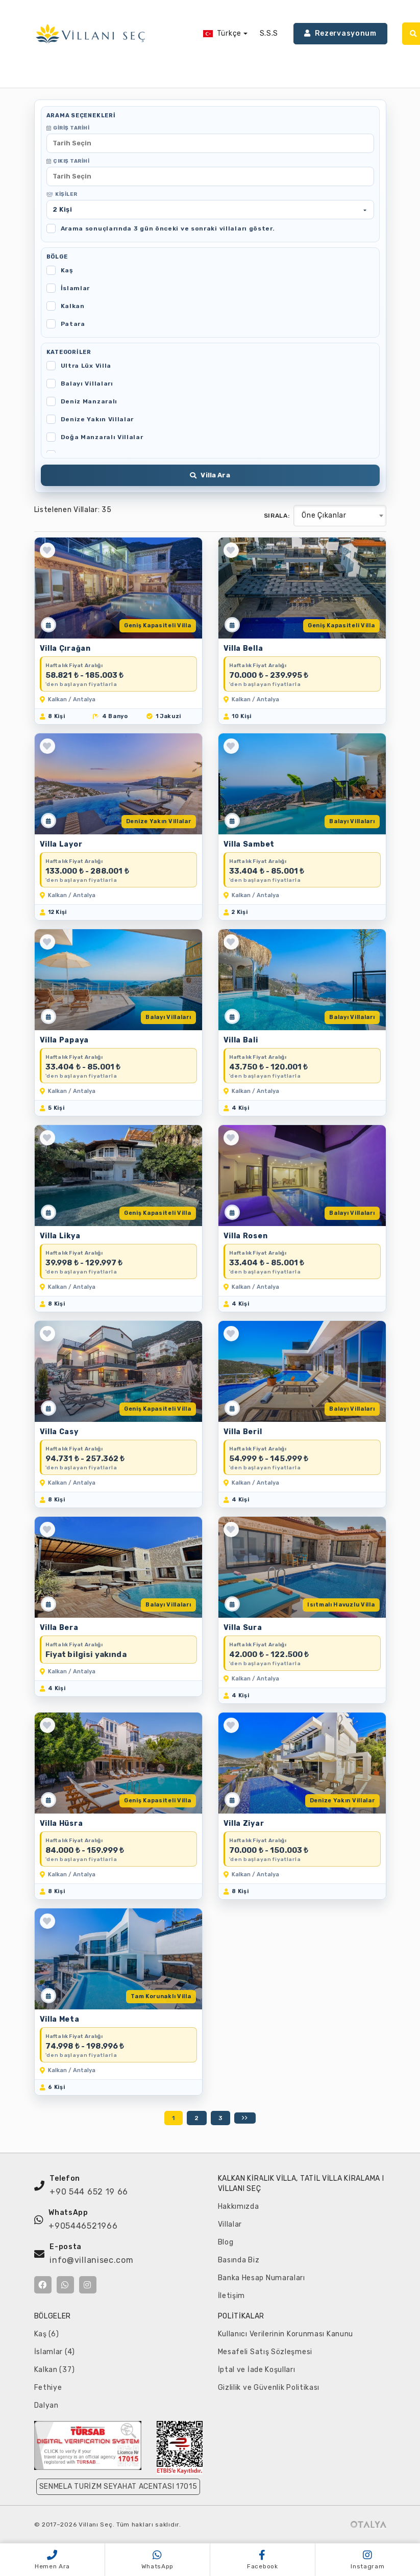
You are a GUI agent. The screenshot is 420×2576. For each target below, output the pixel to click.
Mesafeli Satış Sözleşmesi (265, 2352)
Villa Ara (210, 475)
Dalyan (46, 2405)
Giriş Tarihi (68, 128)
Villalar (230, 2224)
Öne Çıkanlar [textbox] (324, 515)
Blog (226, 2242)
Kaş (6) (46, 2334)
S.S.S (269, 33)
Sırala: (277, 515)
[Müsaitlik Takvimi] (48, 624)
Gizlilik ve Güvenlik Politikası (269, 2387)
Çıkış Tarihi (68, 161)
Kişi (62, 209)
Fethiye (48, 2387)
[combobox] (339, 515)
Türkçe (222, 33)
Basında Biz (239, 2260)
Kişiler (62, 194)
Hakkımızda (238, 2206)
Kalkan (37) (54, 2369)
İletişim (231, 2295)
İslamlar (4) (54, 2352)
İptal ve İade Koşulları (256, 2369)
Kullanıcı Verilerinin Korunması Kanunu (286, 2334)
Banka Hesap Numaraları (261, 2278)
